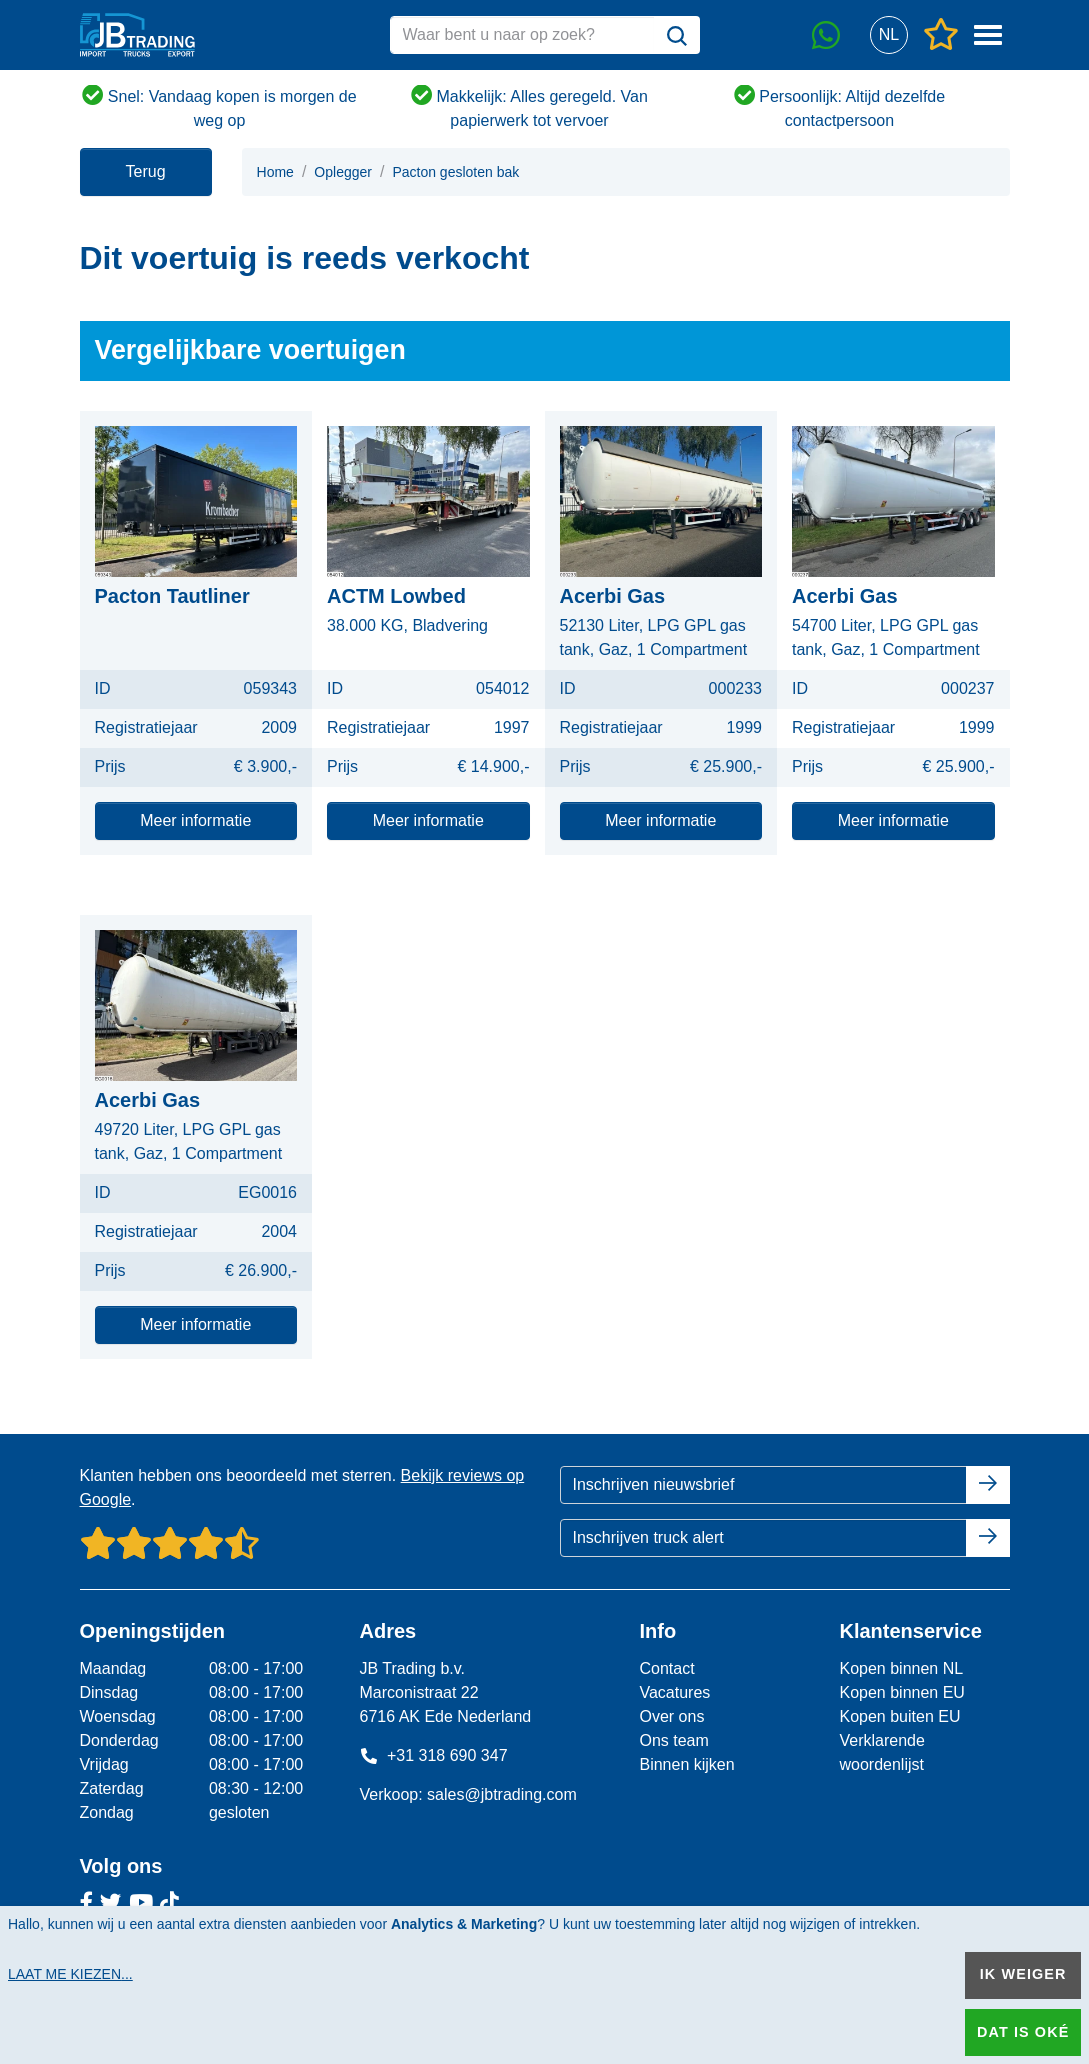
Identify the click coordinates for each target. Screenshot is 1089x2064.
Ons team (673, 1740)
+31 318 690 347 (433, 1755)
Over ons (671, 1716)
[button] (889, 35)
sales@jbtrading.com (502, 1794)
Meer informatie (195, 820)
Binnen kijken (686, 1764)
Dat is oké (1023, 2032)
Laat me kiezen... (70, 1974)
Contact (666, 1668)
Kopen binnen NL (901, 1668)
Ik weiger (1023, 1974)
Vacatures (674, 1692)
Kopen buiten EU (899, 1716)
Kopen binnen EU (901, 1692)
